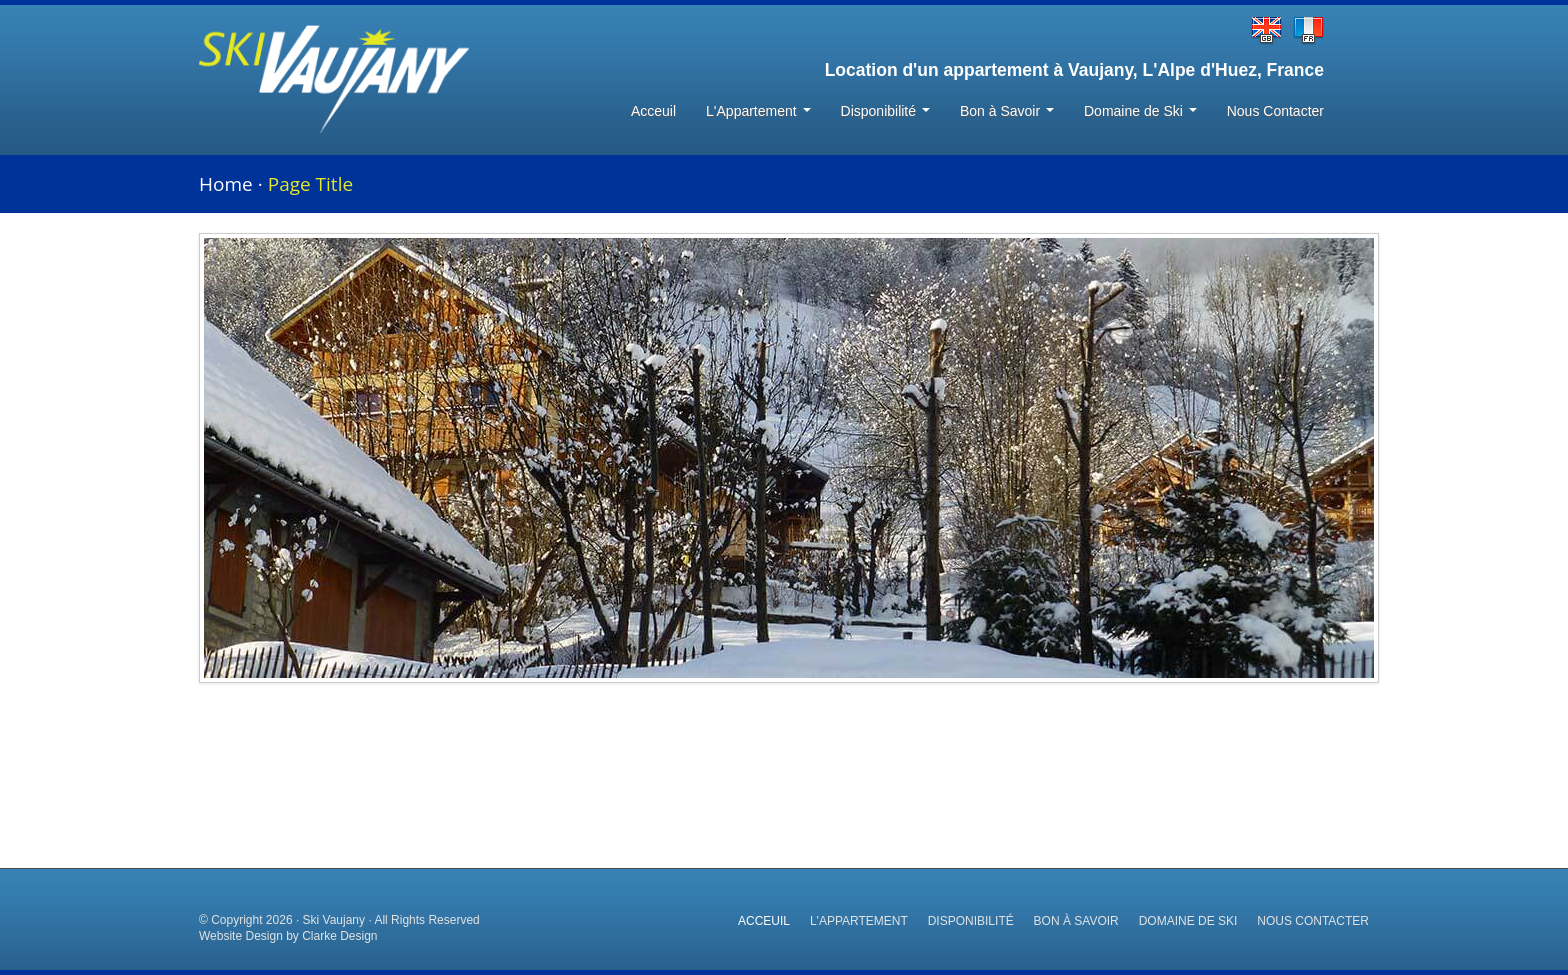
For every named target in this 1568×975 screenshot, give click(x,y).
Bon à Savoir (1007, 111)
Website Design (241, 936)
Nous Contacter (1275, 111)
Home (226, 184)
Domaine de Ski (1140, 111)
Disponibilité (885, 111)
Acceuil (653, 111)
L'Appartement (758, 111)
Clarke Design (339, 936)
